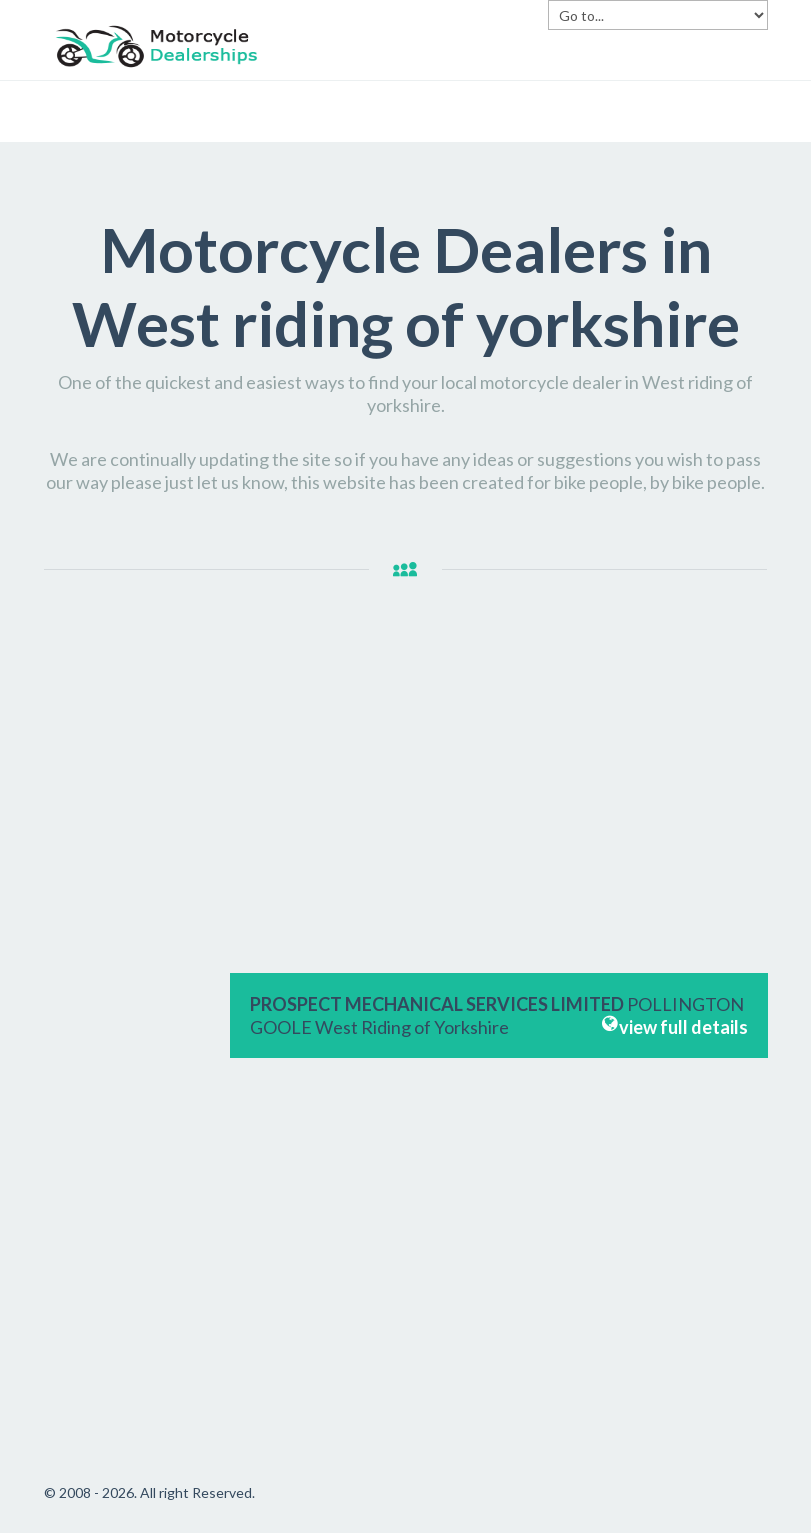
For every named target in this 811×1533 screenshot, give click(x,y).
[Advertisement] (127, 949)
